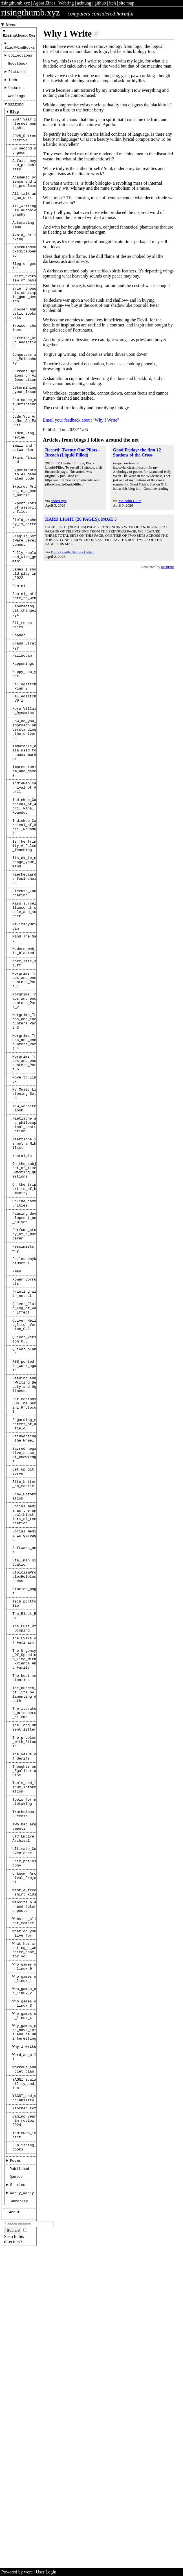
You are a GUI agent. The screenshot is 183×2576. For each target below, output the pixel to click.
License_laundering (24, 1018)
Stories (17, 2498)
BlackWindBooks (20, 50)
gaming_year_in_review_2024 (24, 2426)
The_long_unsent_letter (24, 1977)
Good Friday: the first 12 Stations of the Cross (137, 452)
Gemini (18, 665)
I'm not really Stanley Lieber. (72, 552)
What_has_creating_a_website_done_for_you (24, 2232)
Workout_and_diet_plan (24, 2368)
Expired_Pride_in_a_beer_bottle (24, 556)
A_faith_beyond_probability (24, 182)
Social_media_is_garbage (24, 1757)
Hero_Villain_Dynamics (24, 807)
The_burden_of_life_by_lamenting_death (24, 1939)
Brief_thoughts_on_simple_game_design (24, 331)
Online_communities (24, 1376)
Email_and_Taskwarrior (24, 507)
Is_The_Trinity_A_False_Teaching (24, 963)
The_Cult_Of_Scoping (24, 1863)
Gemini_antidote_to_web (24, 677)
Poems (15, 2471)
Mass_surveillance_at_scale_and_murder (24, 1037)
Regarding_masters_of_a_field (24, 1629)
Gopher (18, 721)
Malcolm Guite (129, 501)
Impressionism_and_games (24, 877)
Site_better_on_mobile (24, 1698)
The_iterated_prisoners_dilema (24, 1960)
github (100, 3)
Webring (66, 3)
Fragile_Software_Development (24, 613)
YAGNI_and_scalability (24, 2401)
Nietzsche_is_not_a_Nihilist (24, 1307)
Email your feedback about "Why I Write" (81, 420)
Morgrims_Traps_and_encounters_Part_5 (24, 1214)
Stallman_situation (24, 1788)
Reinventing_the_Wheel (24, 1645)
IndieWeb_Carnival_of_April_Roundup (24, 942)
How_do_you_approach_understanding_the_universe (24, 828)
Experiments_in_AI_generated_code (24, 537)
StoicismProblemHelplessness (24, 1804)
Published (19, 2480)
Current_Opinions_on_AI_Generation (24, 424)
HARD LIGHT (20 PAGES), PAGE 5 (80, 519)
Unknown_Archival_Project (24, 2149)
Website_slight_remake (24, 2199)
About (14, 2528)
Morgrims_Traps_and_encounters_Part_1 (24, 1117)
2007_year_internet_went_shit (24, 135)
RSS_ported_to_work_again (24, 1561)
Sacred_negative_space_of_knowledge (24, 1664)
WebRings (16, 104)
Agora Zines (44, 3)
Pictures (17, 77)
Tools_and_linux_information (24, 2046)
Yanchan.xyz (24, 2412)
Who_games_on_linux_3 (24, 2293)
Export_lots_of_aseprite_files (24, 575)
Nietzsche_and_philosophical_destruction (24, 1285)
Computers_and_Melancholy (24, 405)
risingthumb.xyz (15, 3)
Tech (12, 86)
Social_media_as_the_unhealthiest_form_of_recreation (24, 1733)
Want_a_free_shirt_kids (24, 2166)
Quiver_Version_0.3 (24, 1531)
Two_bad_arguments (24, 2091)
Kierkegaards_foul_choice (24, 1001)
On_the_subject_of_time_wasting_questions (24, 1337)
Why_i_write (24, 2342)
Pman (16, 1453)
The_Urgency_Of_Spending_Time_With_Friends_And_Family (24, 1898)
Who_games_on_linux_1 (24, 2265)
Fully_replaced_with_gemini (24, 632)
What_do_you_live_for (24, 2213)
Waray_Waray (22, 2507)
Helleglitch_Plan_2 (24, 779)
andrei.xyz (59, 501)
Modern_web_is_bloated (24, 1084)
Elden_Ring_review (24, 493)
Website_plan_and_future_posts (24, 2182)
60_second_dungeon (24, 166)
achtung (84, 3)
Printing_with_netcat (24, 1479)
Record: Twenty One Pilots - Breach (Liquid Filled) (72, 452)
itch (112, 3)
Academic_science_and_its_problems (24, 201)
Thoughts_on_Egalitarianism (24, 2027)
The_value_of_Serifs (24, 2011)
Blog (14, 121)
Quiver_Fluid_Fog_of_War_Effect (24, 1495)
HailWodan (22, 744)
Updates (16, 95)
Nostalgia (22, 1321)
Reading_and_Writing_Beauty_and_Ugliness (24, 1583)
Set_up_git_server (24, 1683)
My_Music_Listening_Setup (24, 1249)
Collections (20, 59)
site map (126, 3)
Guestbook (17, 68)
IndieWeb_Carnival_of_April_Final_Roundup (24, 918)
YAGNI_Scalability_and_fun (24, 2385)
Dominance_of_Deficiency (24, 457)
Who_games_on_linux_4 (24, 2307)
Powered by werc (17, 2572)
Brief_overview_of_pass (24, 312)
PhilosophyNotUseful (24, 1442)
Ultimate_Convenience (24, 2119)
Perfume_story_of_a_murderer (24, 1411)
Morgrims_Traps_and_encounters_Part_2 (24, 1142)
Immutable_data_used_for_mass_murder (24, 855)
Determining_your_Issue (24, 440)
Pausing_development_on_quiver (24, 1392)
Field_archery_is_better (24, 594)
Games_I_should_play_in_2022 (24, 651)
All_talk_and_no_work (24, 218)
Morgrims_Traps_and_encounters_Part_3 (24, 1166)
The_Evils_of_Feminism (24, 1877)
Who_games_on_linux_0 (24, 2251)
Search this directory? (14, 2556)
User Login (46, 2572)
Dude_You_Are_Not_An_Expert (24, 476)
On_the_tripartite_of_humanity (24, 1359)
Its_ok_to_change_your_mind (24, 982)
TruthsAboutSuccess (24, 2077)
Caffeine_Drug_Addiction (24, 385)
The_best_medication (24, 1920)
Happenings (23, 753)
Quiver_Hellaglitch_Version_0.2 (24, 1514)
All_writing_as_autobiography (24, 234)
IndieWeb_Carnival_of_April (24, 896)
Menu (11, 24)
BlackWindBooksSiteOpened (24, 281)
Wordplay (19, 2516)
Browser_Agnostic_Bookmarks (24, 353)
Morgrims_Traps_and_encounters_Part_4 (24, 1190)
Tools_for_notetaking (24, 2063)
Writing (16, 113)
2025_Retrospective (24, 152)
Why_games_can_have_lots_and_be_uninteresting (24, 2326)
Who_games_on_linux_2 (24, 2279)
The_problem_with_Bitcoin (24, 1994)
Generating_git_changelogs (24, 693)
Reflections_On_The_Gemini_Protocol (24, 1607)
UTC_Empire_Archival (24, 2105)
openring (167, 567)
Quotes (16, 2489)
